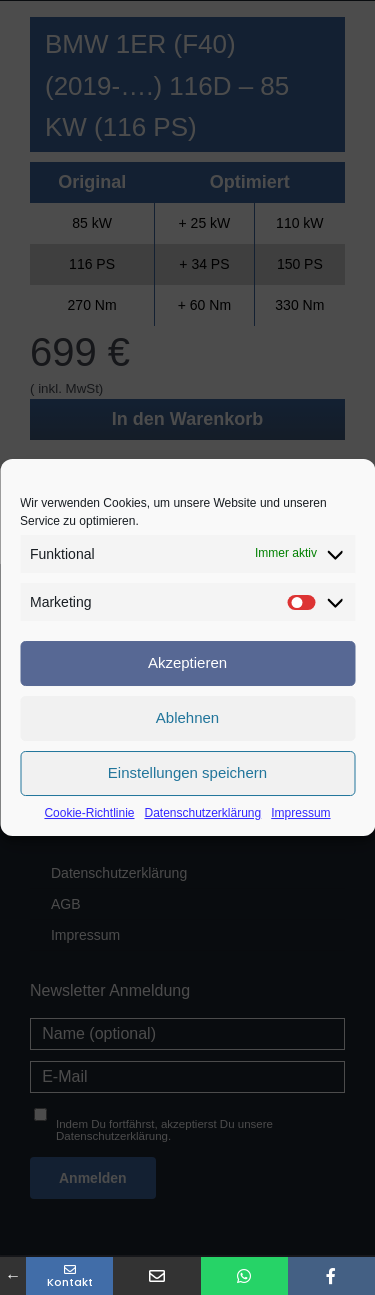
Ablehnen (187, 717)
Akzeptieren (187, 662)
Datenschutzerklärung (202, 813)
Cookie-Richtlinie (89, 813)
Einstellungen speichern (187, 772)
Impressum (300, 813)
